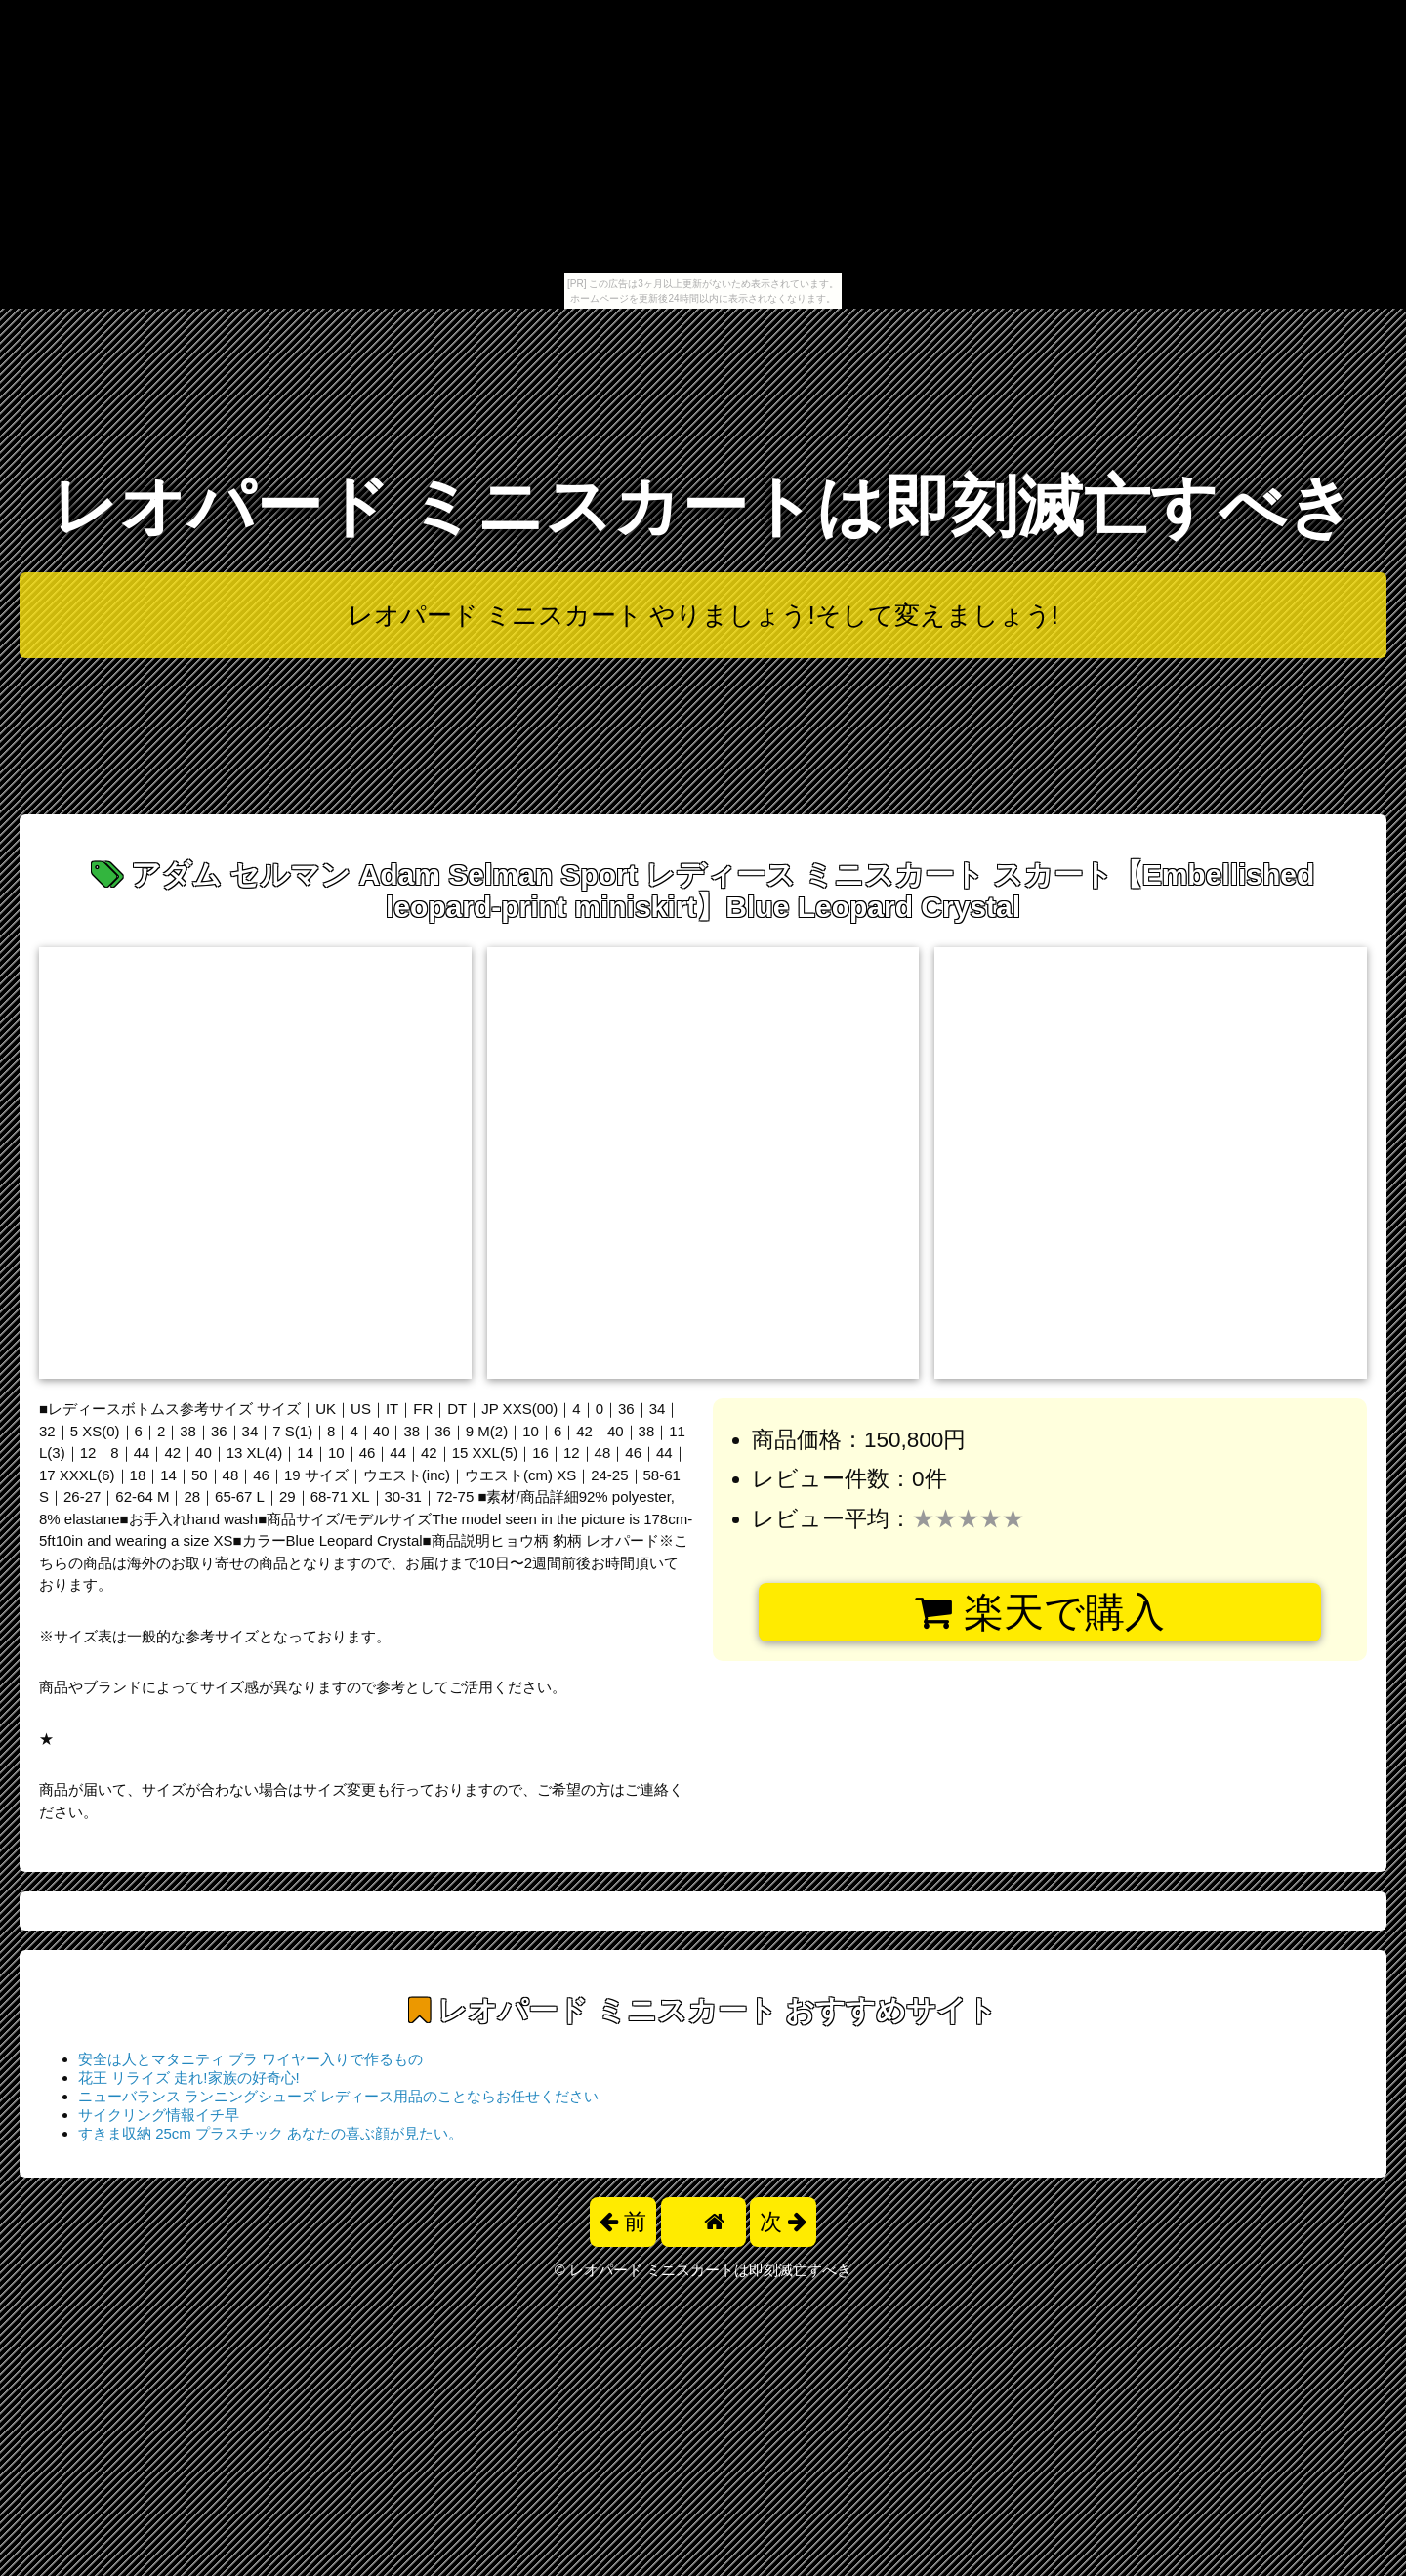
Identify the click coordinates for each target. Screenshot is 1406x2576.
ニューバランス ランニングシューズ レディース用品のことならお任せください (338, 2096)
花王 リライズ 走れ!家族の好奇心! (189, 2077)
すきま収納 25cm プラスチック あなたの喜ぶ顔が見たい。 (270, 2133)
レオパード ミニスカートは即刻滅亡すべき (703, 506)
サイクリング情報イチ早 (158, 2114)
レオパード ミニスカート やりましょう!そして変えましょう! (703, 615)
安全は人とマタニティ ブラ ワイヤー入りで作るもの (250, 2059)
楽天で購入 (1039, 1612)
